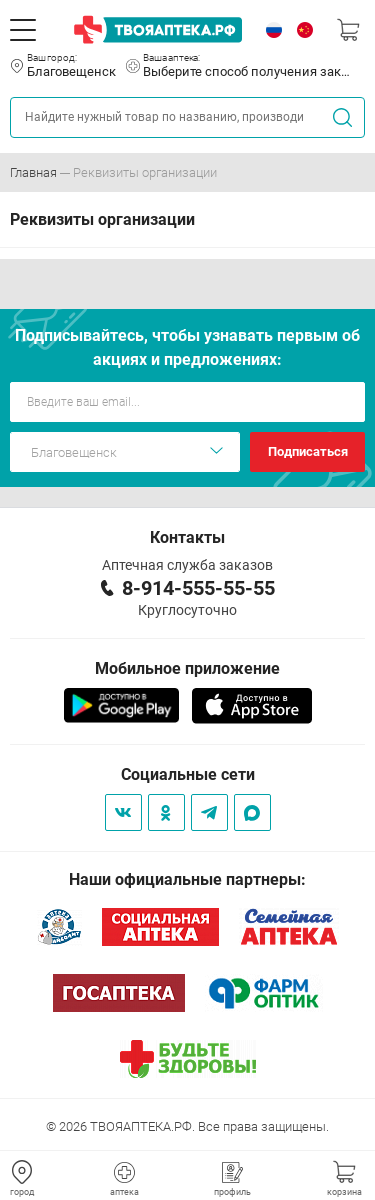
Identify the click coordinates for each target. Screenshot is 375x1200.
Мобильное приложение (187, 668)
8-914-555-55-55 (198, 588)
